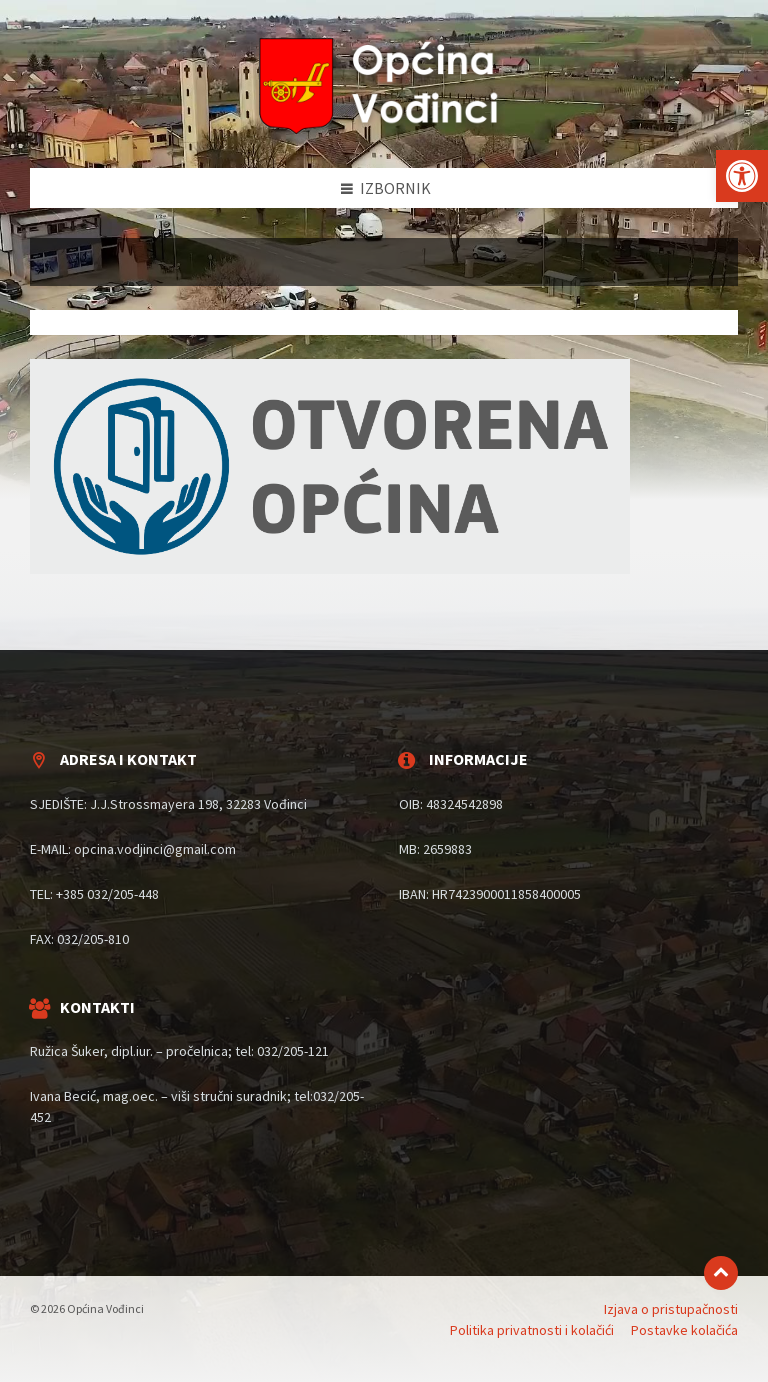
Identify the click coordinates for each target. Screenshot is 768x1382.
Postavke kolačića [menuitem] (684, 1330)
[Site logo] (384, 129)
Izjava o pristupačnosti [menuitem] (671, 1309)
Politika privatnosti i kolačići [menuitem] (532, 1330)
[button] (742, 176)
